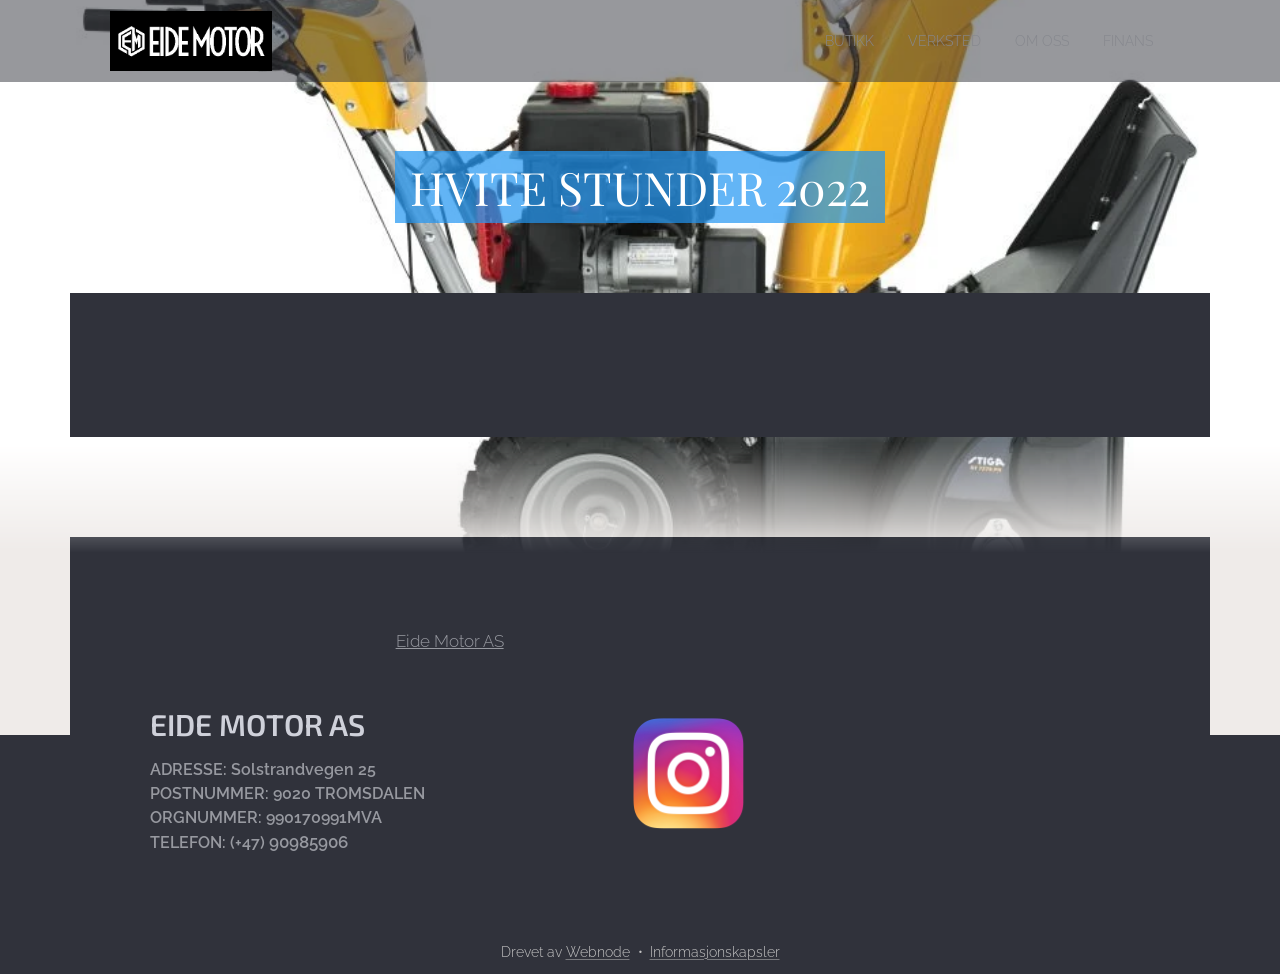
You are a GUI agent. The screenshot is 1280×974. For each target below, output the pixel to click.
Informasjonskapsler (715, 952)
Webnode (598, 952)
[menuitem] (825, 41)
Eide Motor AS (450, 641)
